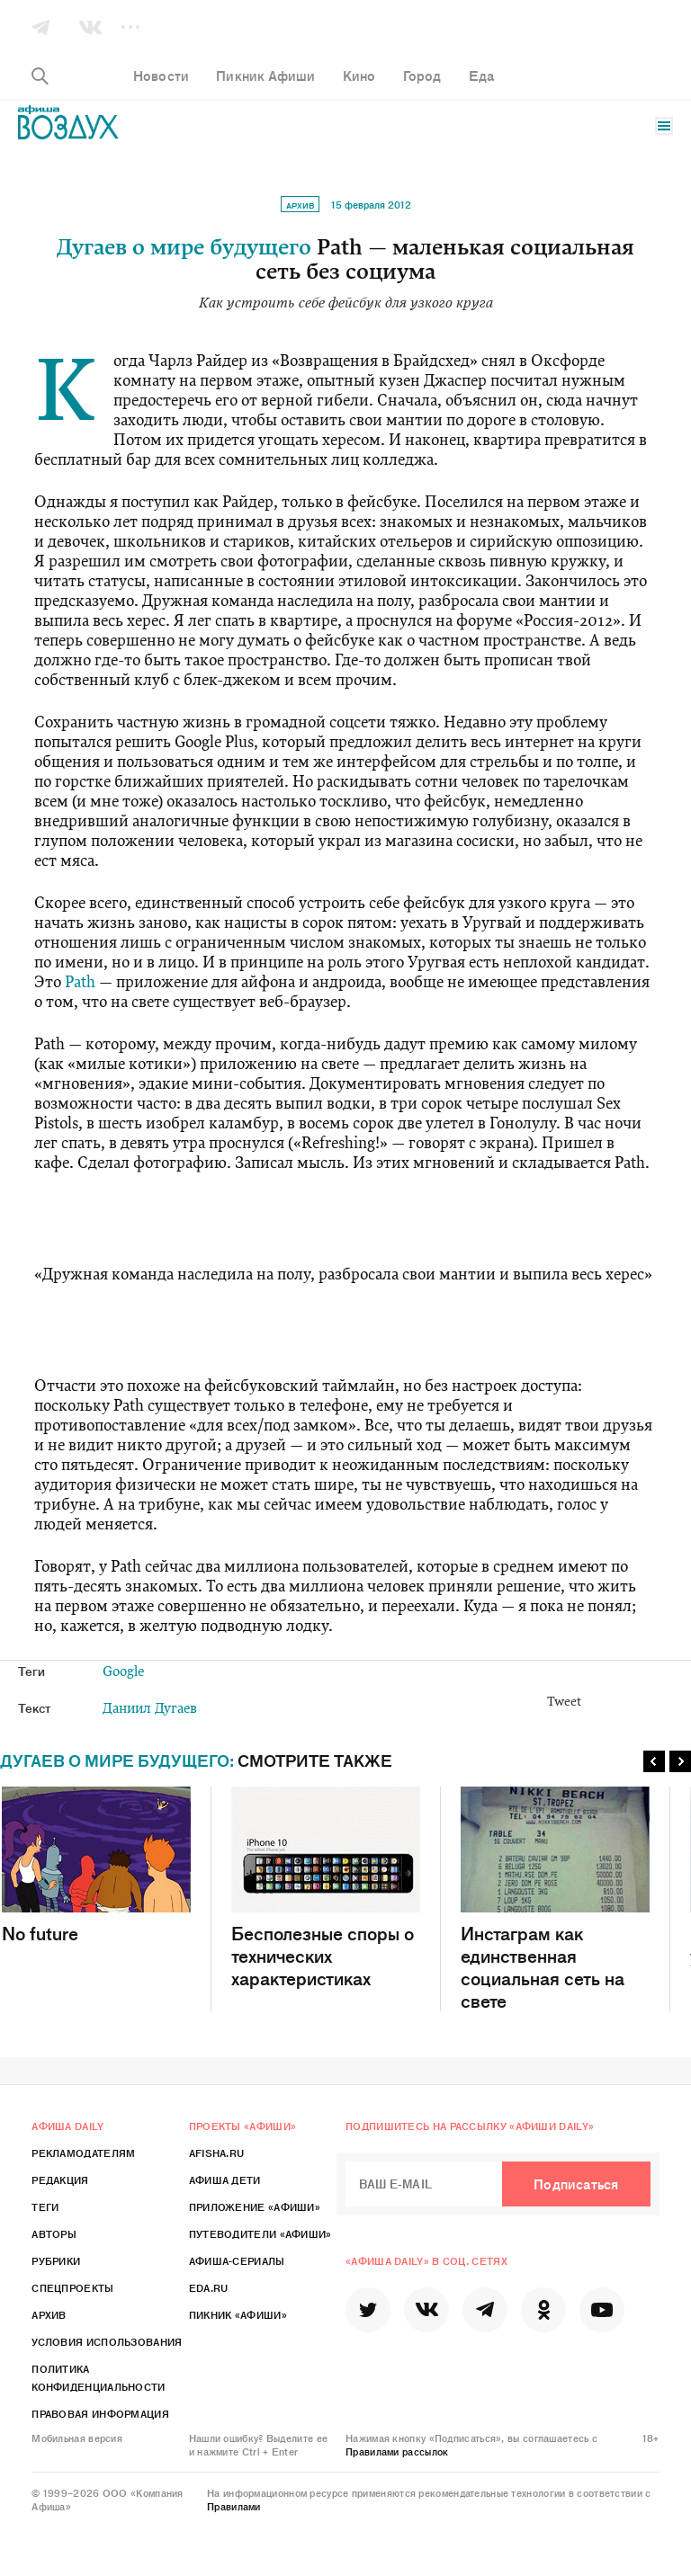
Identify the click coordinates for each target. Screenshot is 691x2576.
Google (123, 1673)
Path (80, 983)
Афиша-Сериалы (237, 2260)
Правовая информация (100, 2413)
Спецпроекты (72, 2287)
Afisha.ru (217, 2152)
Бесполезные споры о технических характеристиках (325, 1888)
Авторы (53, 2233)
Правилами (234, 2506)
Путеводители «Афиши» (260, 2233)
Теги (44, 2206)
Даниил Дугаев (150, 1709)
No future (96, 1865)
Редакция (59, 2179)
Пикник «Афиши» (238, 2314)
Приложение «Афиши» (254, 2206)
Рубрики (55, 2260)
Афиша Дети (225, 2179)
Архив (300, 205)
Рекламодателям (83, 2152)
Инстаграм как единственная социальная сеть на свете (555, 1899)
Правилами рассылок (397, 2451)
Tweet (564, 1703)
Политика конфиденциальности (98, 2377)
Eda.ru (209, 2287)
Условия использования (106, 2341)
